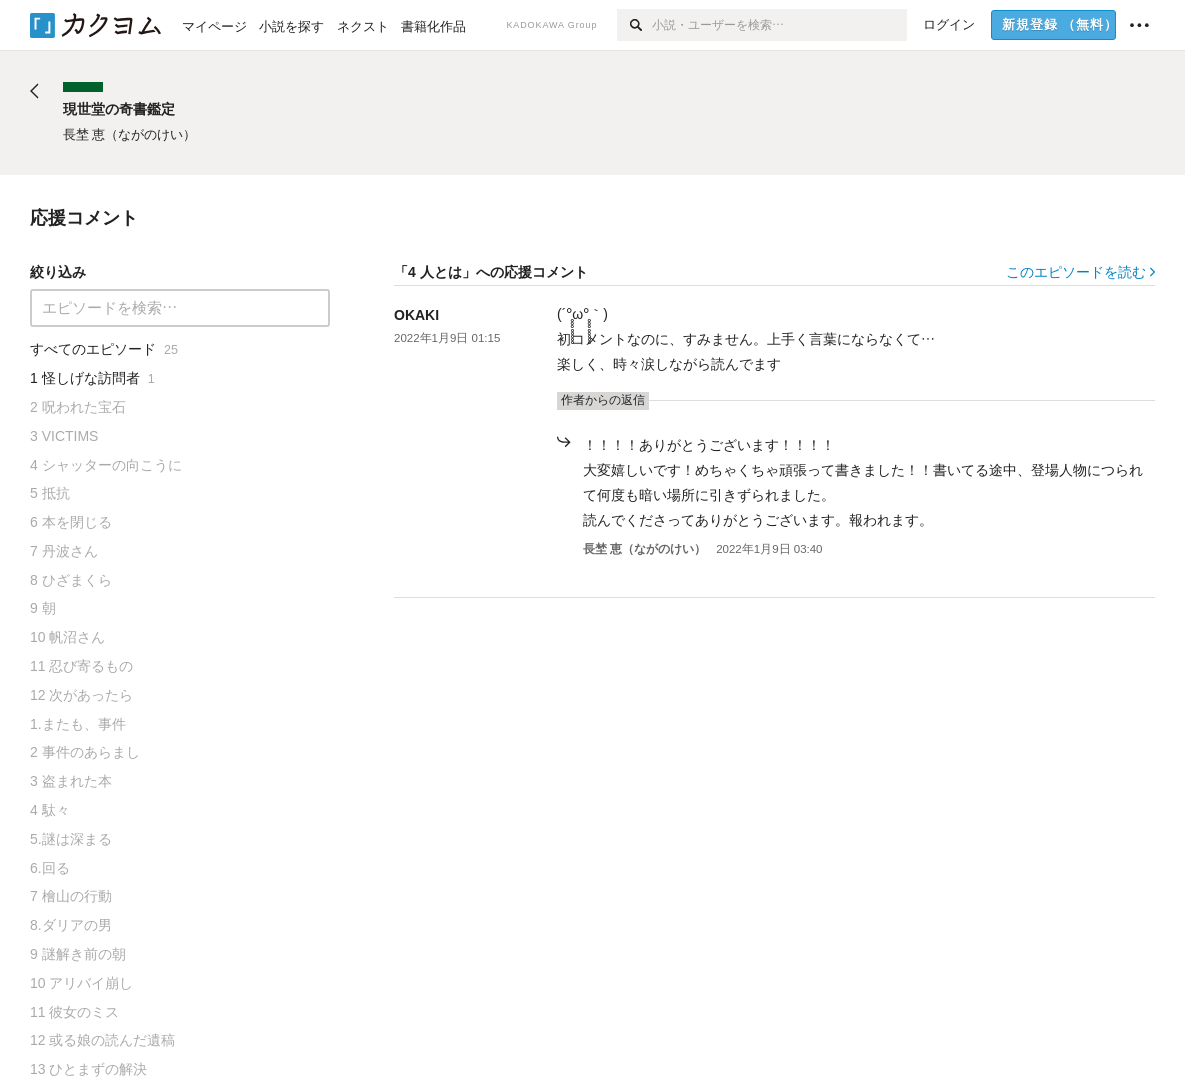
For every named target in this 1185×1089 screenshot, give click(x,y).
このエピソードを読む (1080, 272)
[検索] (634, 25)
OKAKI (416, 315)
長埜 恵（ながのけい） (644, 549)
